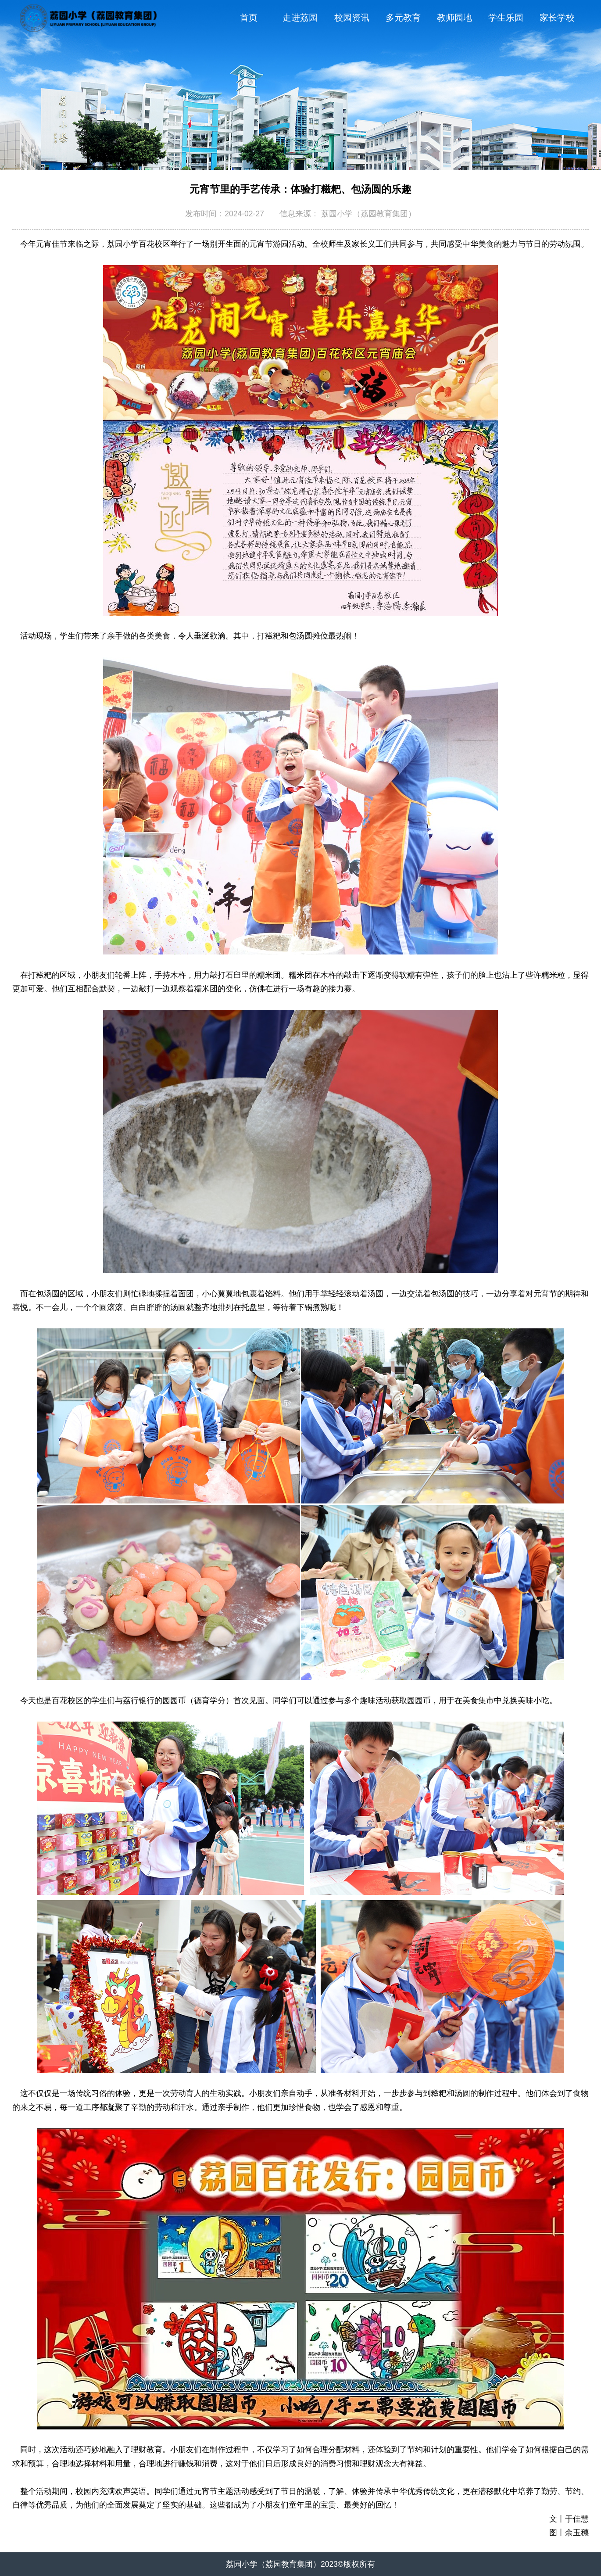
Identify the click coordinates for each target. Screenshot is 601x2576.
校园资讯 (351, 17)
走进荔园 (300, 17)
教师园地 (454, 17)
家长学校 (557, 17)
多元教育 (403, 17)
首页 (249, 17)
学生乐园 (505, 17)
